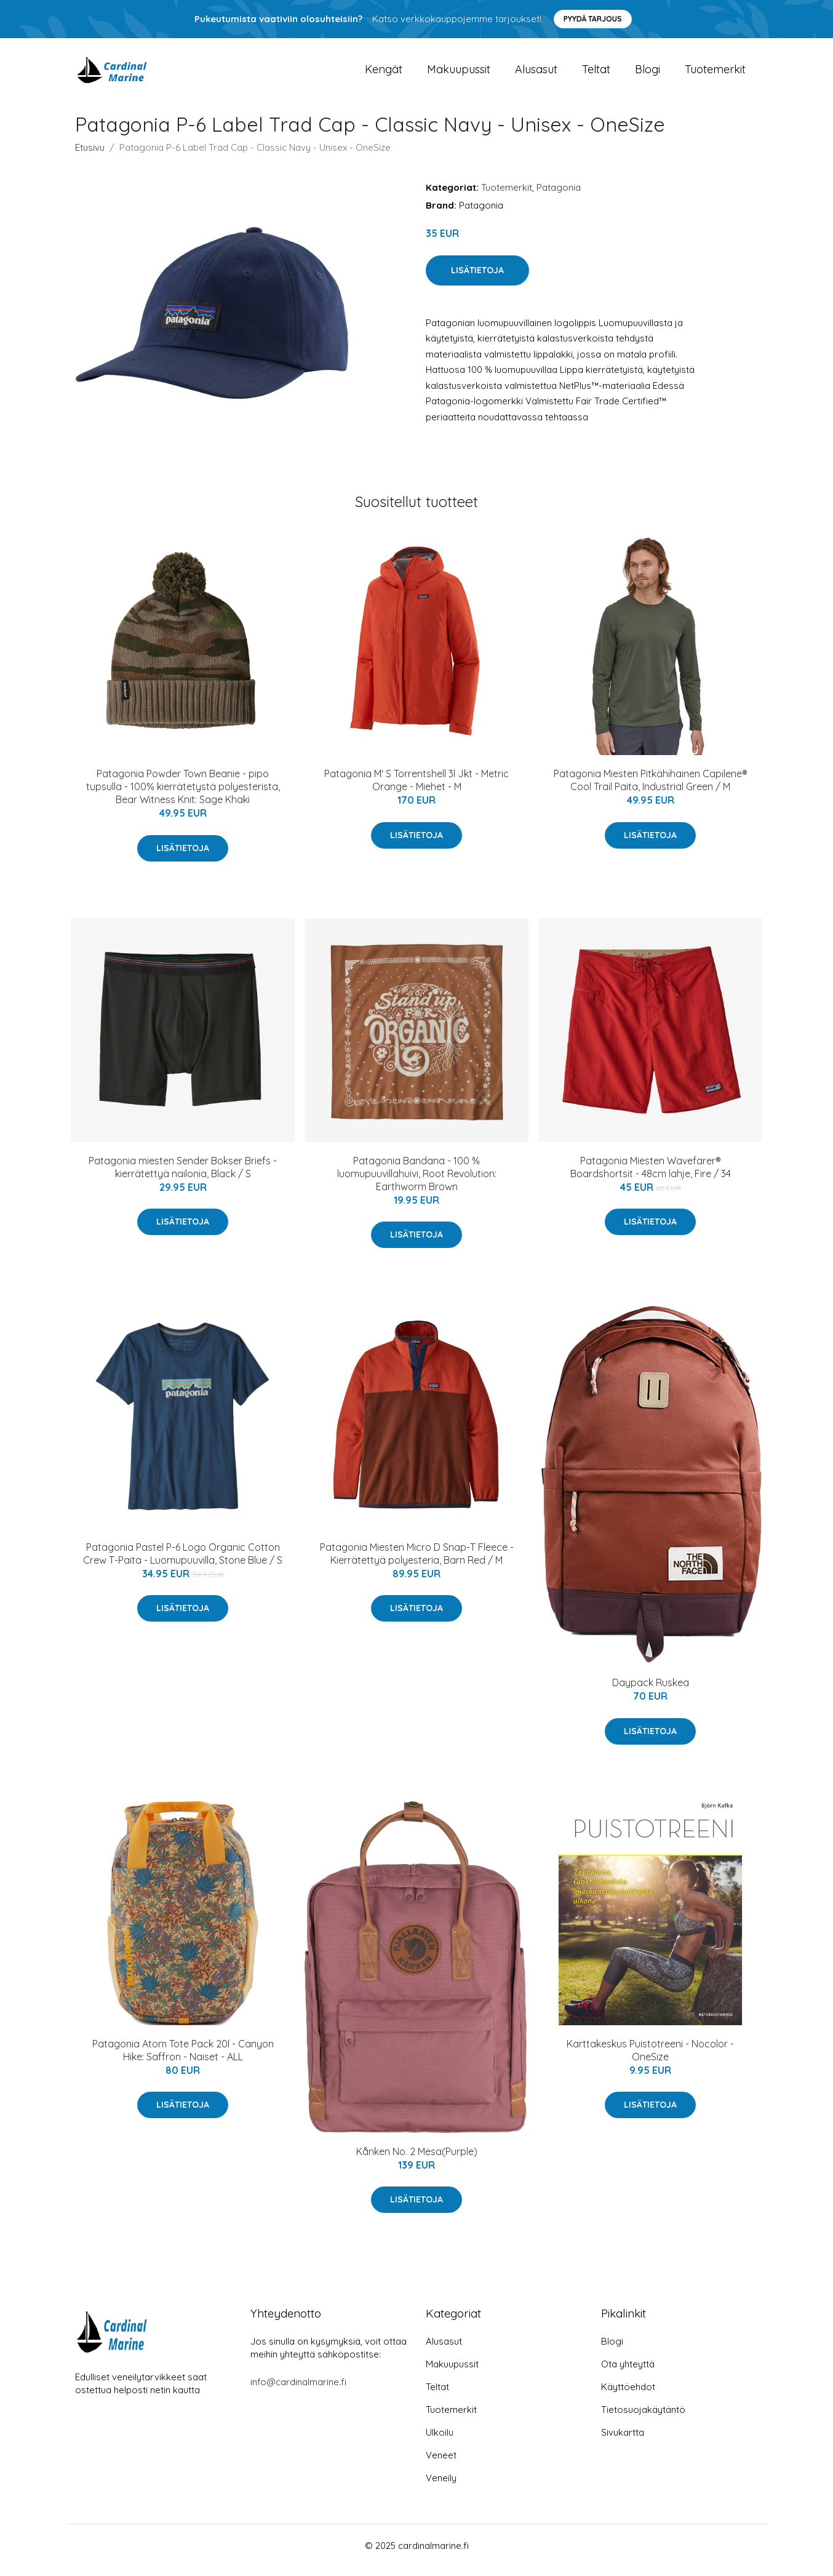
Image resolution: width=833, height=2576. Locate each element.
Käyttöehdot (628, 2396)
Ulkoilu (439, 2441)
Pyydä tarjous (593, 18)
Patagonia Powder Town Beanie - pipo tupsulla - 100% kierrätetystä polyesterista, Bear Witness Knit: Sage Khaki (183, 795)
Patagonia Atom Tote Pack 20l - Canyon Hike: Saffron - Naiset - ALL (183, 2058)
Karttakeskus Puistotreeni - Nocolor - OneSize (650, 2058)
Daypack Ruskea (650, 1691)
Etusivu (90, 156)
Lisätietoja (477, 278)
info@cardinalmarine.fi (298, 2391)
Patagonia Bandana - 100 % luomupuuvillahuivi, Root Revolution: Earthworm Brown (416, 1182)
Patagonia (558, 196)
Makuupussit (458, 73)
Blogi (647, 73)
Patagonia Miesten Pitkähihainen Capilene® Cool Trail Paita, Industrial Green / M (650, 788)
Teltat (596, 73)
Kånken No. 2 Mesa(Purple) (416, 2160)
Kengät (383, 73)
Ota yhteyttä (628, 2373)
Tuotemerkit (715, 73)
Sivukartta (622, 2441)
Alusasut (536, 73)
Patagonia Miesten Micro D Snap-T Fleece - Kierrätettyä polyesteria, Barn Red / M (417, 1562)
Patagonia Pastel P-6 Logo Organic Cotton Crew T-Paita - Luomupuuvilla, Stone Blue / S (182, 1562)
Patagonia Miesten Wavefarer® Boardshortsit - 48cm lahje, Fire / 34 (650, 1175)
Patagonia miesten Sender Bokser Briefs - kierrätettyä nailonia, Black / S (183, 1175)
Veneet (441, 2464)
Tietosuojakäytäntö (643, 2419)
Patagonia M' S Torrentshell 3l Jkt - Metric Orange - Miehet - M (416, 788)
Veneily (441, 2487)
